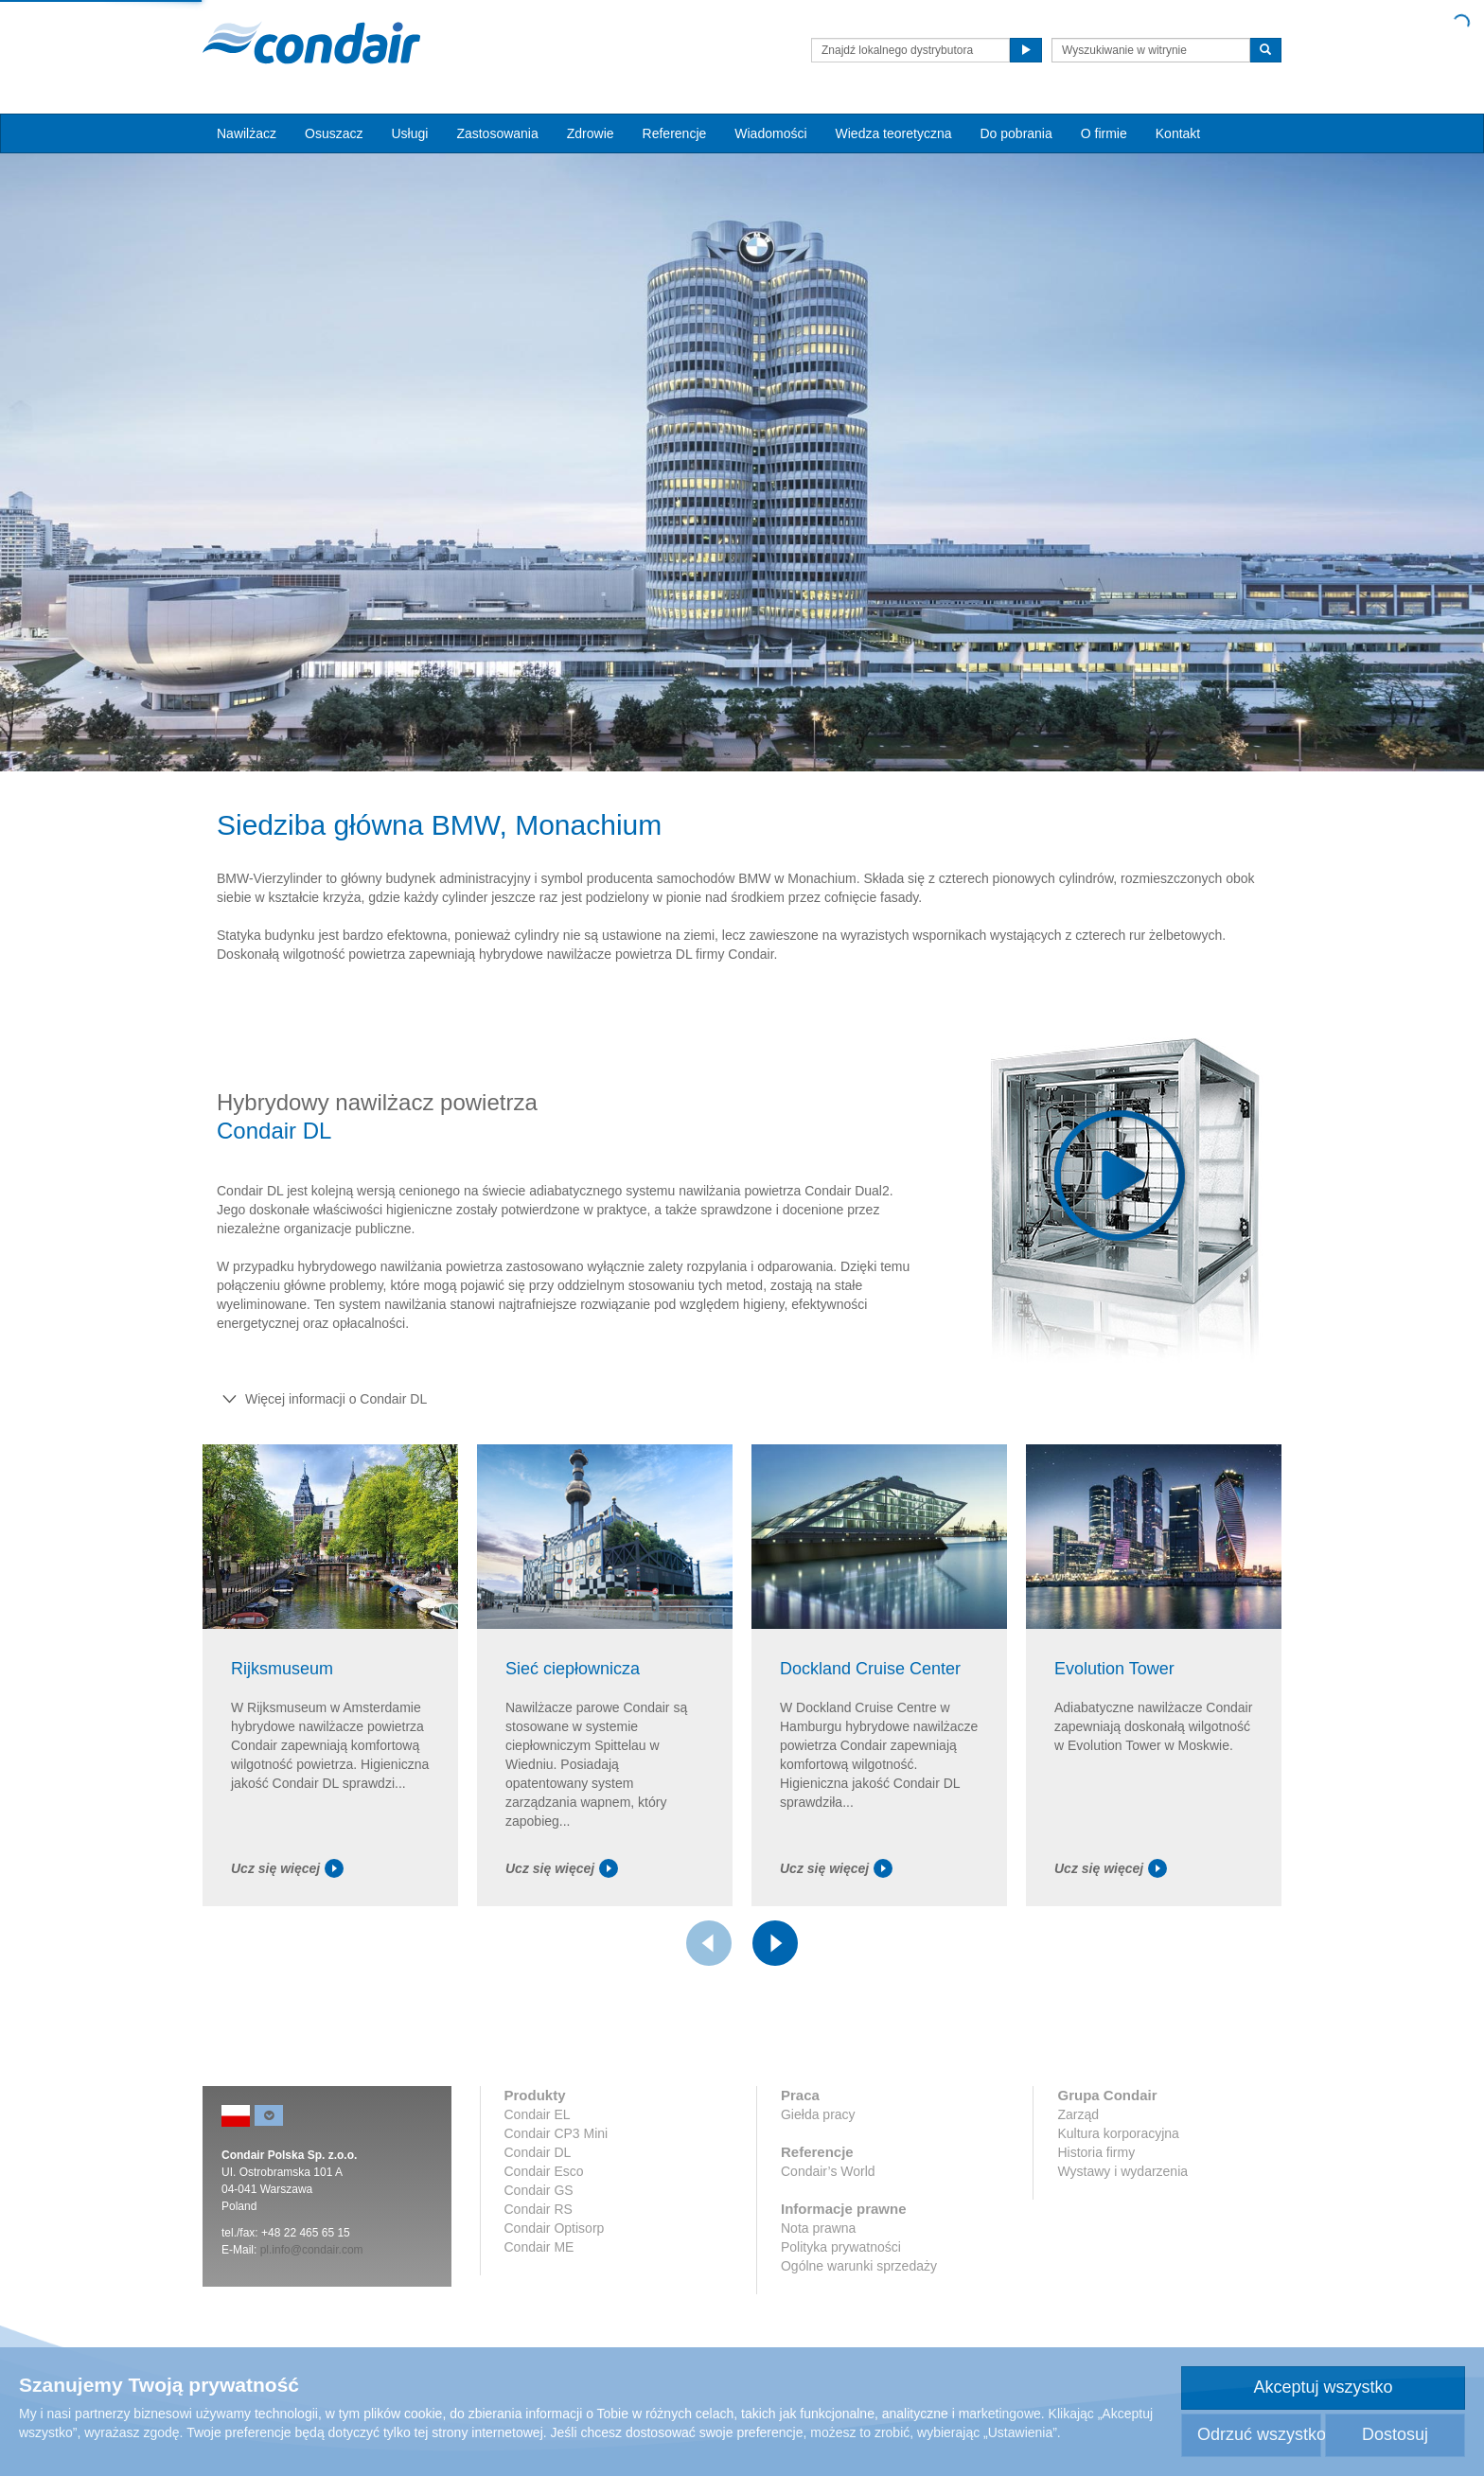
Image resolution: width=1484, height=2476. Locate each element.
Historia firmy (1096, 2152)
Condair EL (537, 2114)
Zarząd (1078, 2114)
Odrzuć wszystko (1259, 2434)
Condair (311, 42)
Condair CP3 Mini (556, 2133)
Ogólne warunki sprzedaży (859, 2265)
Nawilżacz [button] (246, 133)
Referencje (675, 133)
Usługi (409, 133)
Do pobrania (1015, 133)
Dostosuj (1395, 2434)
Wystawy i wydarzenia (1122, 2171)
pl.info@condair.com (311, 2249)
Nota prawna (818, 2228)
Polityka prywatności (841, 2247)
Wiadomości (770, 133)
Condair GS (539, 2190)
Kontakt (1178, 133)
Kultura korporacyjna (1117, 2133)
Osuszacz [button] (333, 133)
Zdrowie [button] (590, 133)
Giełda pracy (818, 2114)
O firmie (1104, 133)
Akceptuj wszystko (1322, 2387)
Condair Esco (544, 2171)
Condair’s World (828, 2171)
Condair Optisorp (554, 2228)
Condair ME (539, 2247)
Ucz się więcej (287, 1868)
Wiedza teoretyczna (894, 133)
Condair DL (538, 2152)
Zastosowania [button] (497, 133)
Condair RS (538, 2209)
